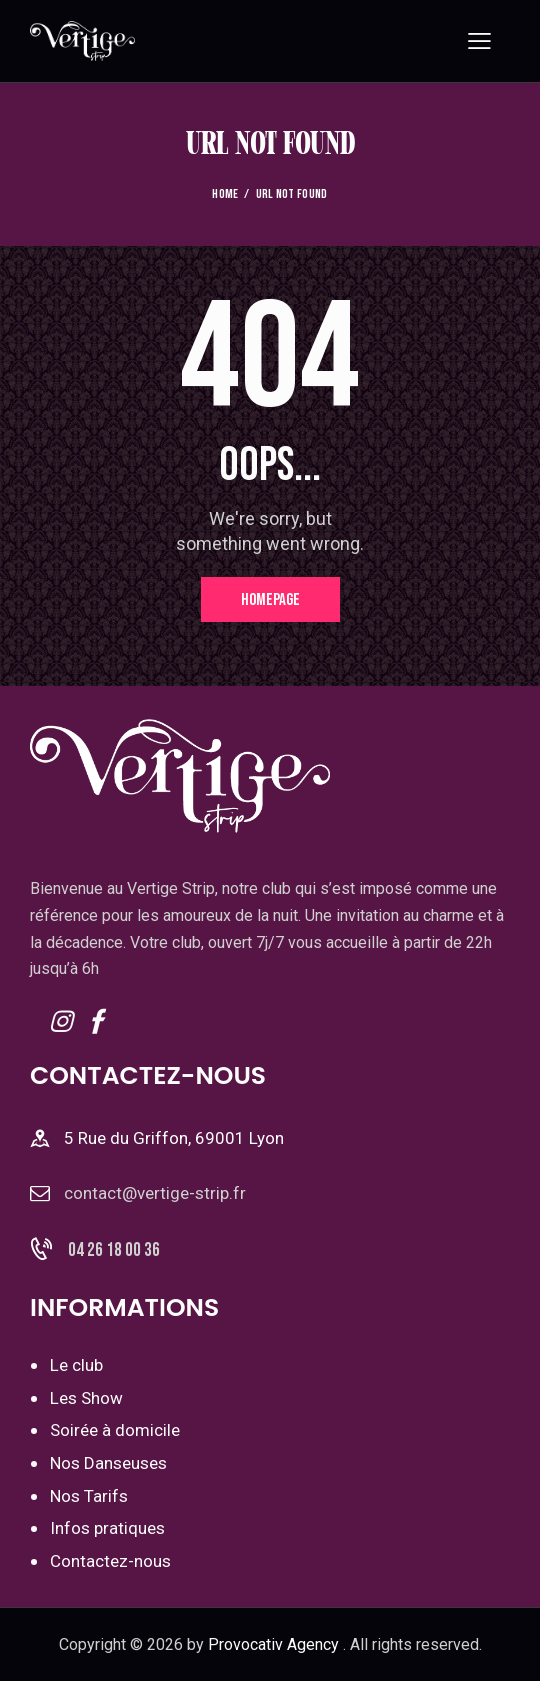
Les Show (86, 1398)
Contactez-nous (110, 1561)
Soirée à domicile (115, 1430)
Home (225, 194)
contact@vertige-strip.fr (155, 1193)
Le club (76, 1365)
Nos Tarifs (89, 1496)
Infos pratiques (107, 1528)
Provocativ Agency (273, 1644)
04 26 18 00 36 (114, 1250)
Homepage (270, 600)
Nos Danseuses (108, 1463)
